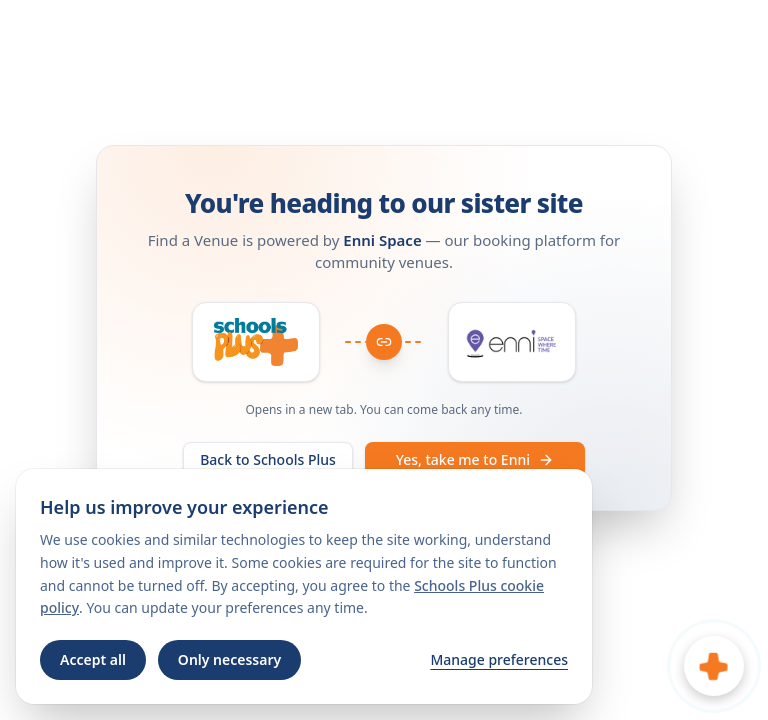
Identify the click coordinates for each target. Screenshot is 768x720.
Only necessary (229, 659)
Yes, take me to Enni (475, 459)
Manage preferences (499, 659)
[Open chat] (714, 666)
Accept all (93, 659)
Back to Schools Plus (268, 459)
